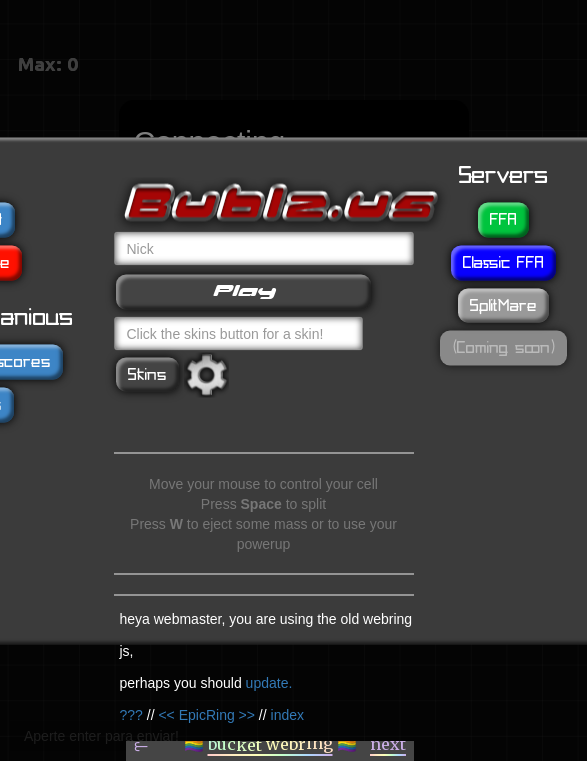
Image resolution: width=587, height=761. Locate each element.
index (287, 714)
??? (131, 714)
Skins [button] (147, 374)
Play (243, 290)
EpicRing (207, 714)
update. (269, 682)
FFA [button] (503, 219)
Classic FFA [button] (503, 262)
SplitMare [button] (503, 305)
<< (166, 714)
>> (247, 714)
